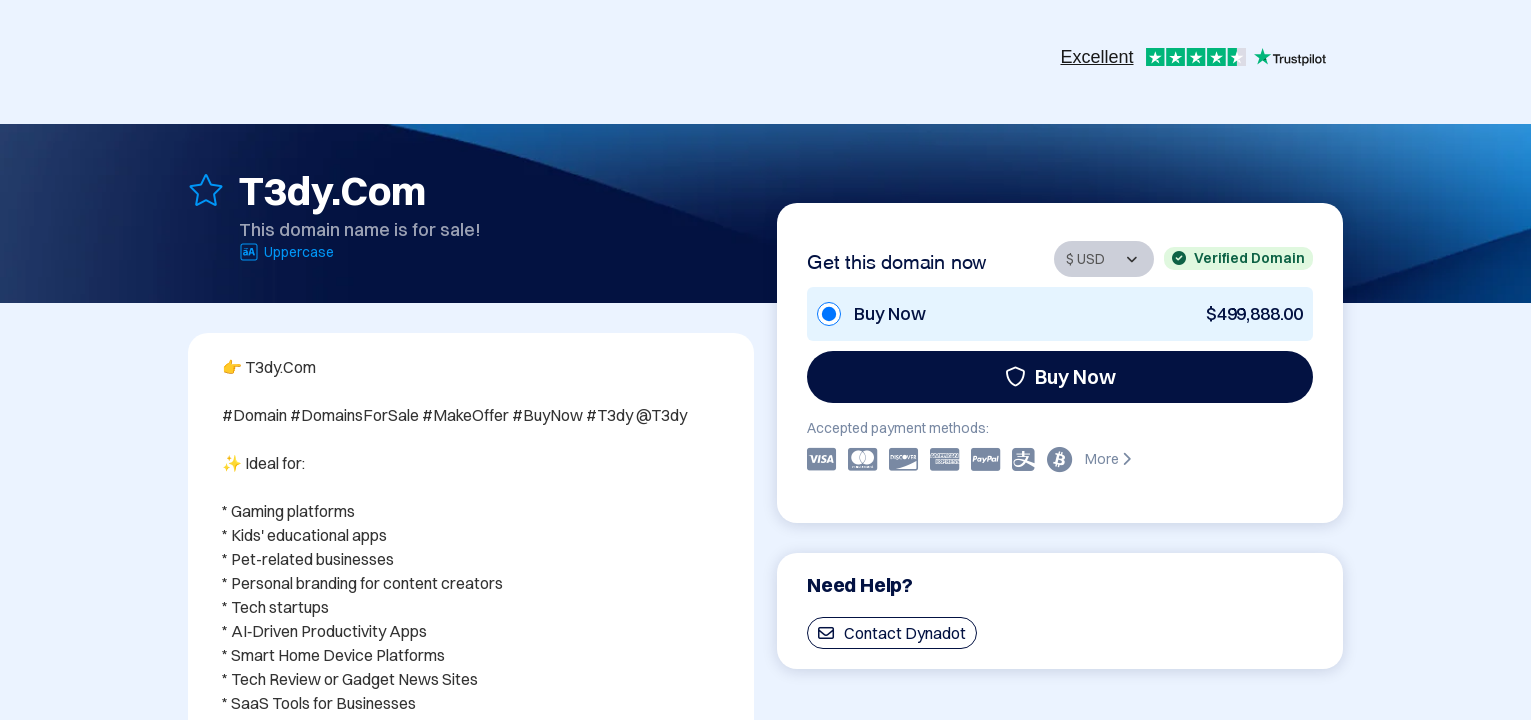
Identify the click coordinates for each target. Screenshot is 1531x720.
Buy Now (1060, 376)
